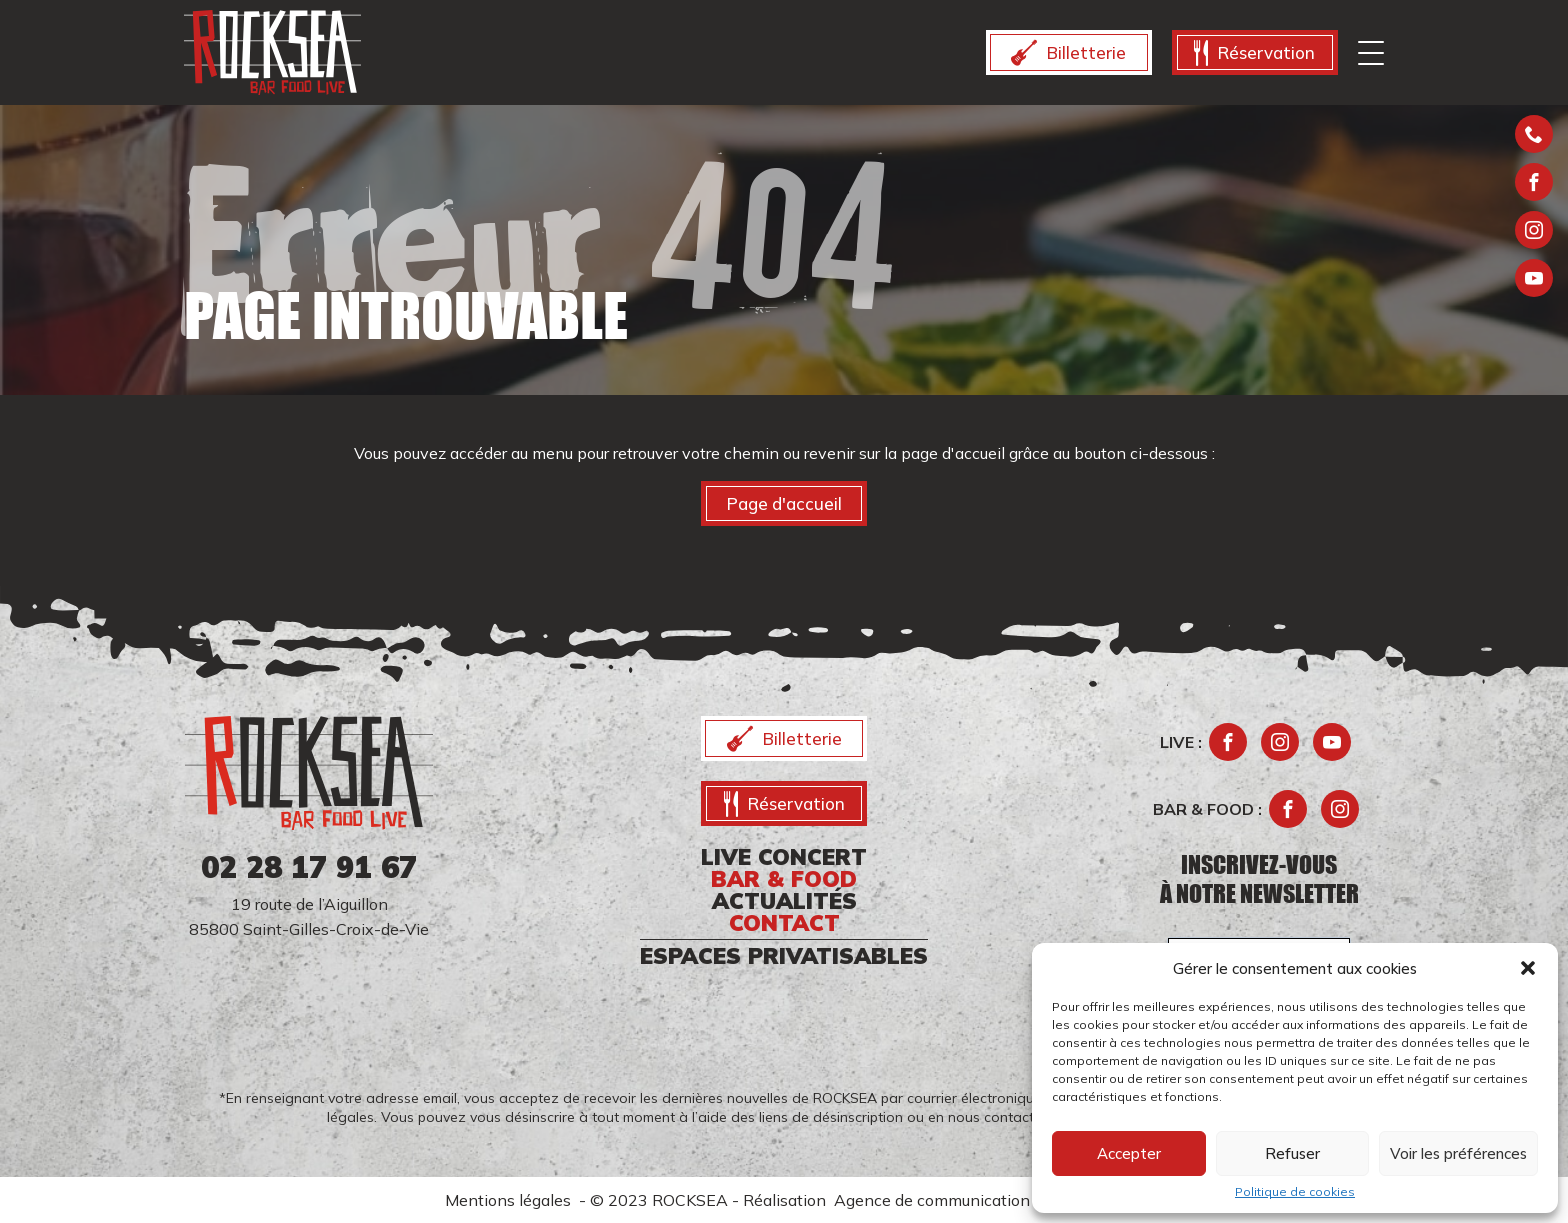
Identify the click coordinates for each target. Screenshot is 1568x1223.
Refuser (1292, 1153)
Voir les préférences (1458, 1153)
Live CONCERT (784, 857)
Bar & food (784, 879)
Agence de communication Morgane (979, 1200)
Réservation (1254, 53)
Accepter (1129, 1153)
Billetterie (1068, 53)
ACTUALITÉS (784, 901)
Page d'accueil (784, 503)
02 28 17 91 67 (309, 867)
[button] (1528, 968)
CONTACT (784, 923)
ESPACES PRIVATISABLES (784, 956)
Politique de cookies (1295, 1192)
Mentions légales (512, 1200)
